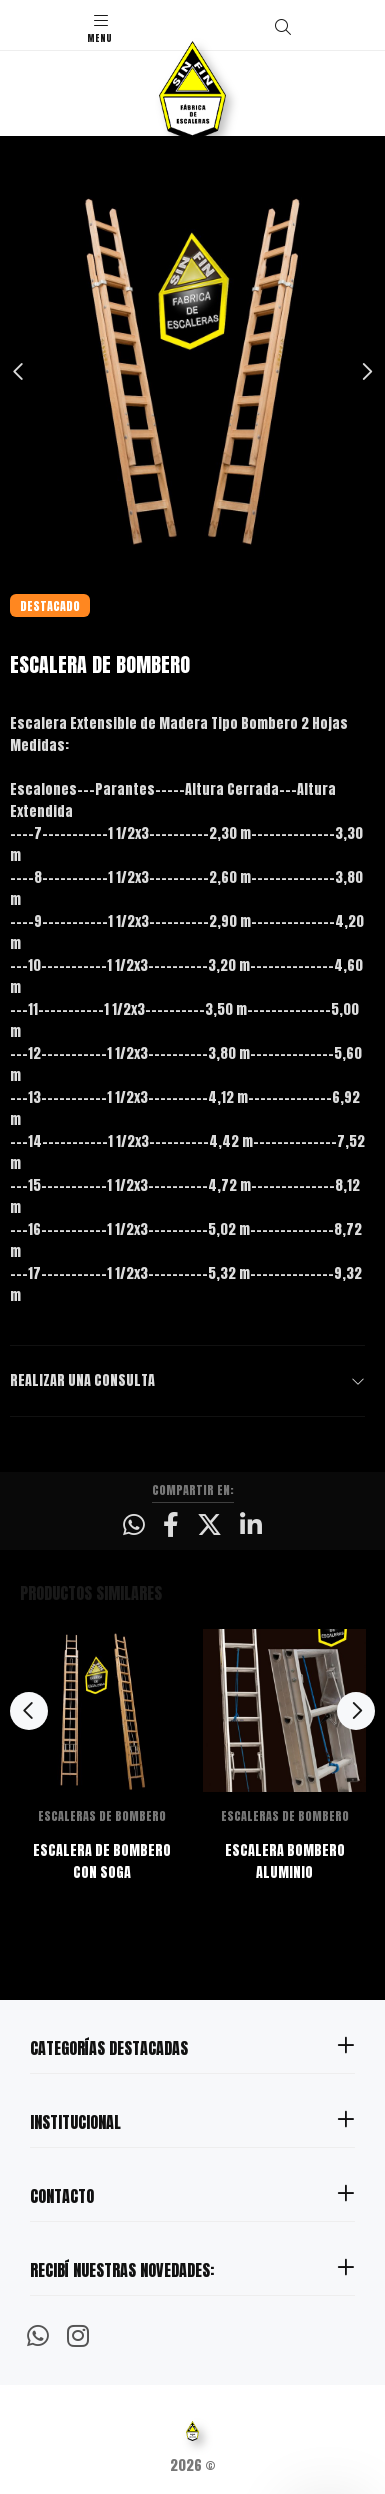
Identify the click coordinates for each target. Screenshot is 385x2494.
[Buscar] (283, 27)
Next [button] (366, 372)
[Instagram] (78, 2334)
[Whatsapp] (38, 2334)
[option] (192, 371)
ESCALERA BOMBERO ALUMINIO (285, 1861)
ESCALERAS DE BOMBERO (102, 1816)
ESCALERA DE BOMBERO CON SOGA (102, 1861)
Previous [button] (19, 372)
